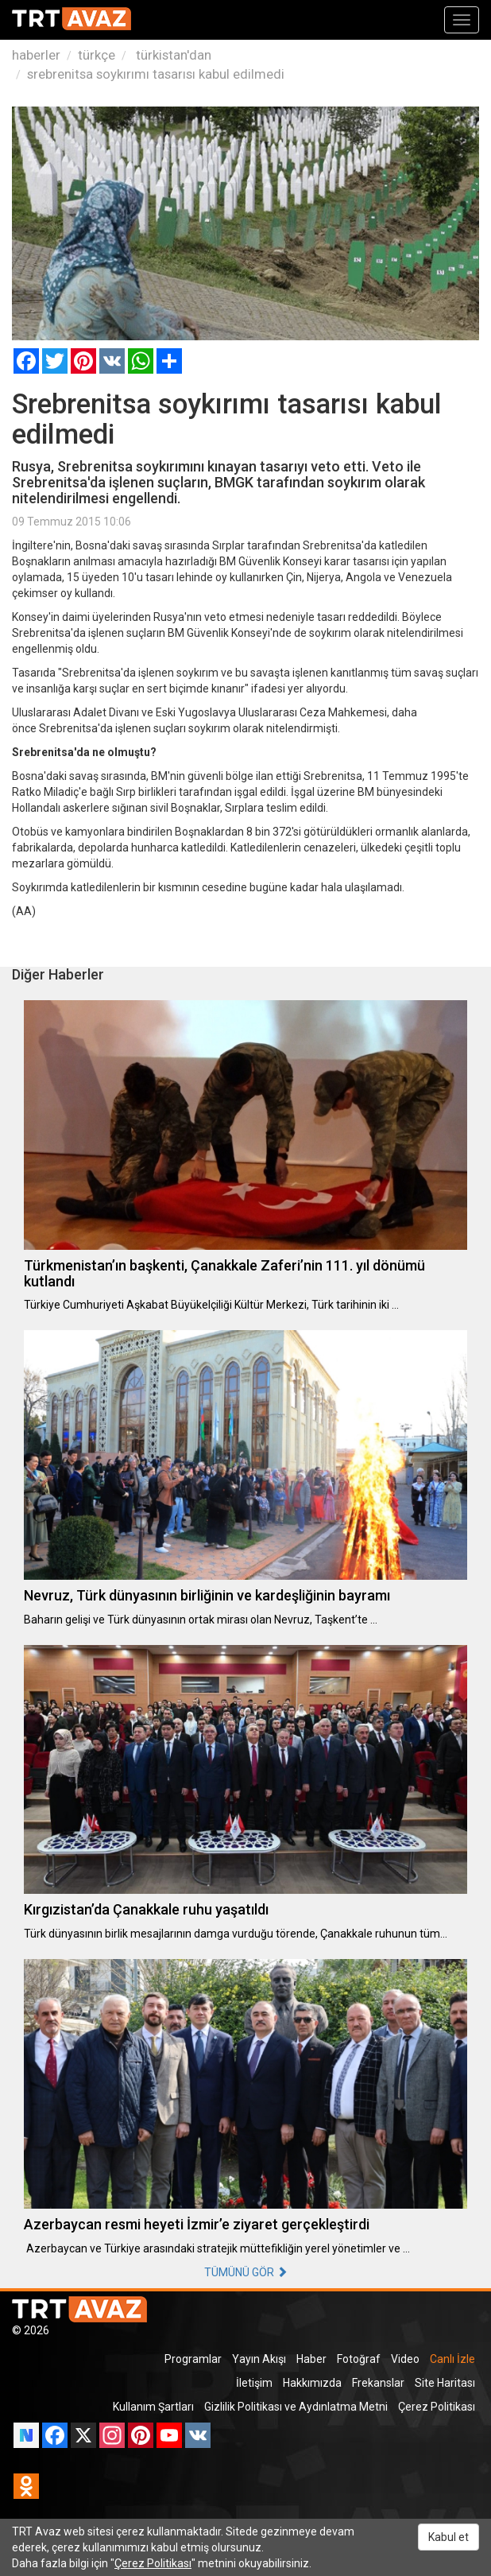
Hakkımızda (312, 2382)
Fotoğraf (359, 2359)
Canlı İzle (452, 2359)
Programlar (193, 2359)
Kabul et (448, 2537)
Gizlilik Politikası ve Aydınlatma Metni (296, 2406)
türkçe (96, 55)
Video (405, 2359)
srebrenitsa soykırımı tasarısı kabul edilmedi (155, 74)
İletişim (254, 2382)
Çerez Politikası (436, 2406)
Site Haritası (445, 2382)
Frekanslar (378, 2382)
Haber (311, 2359)
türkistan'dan (172, 55)
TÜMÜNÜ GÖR (246, 2272)
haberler (36, 55)
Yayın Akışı (259, 2359)
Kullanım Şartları (153, 2406)
